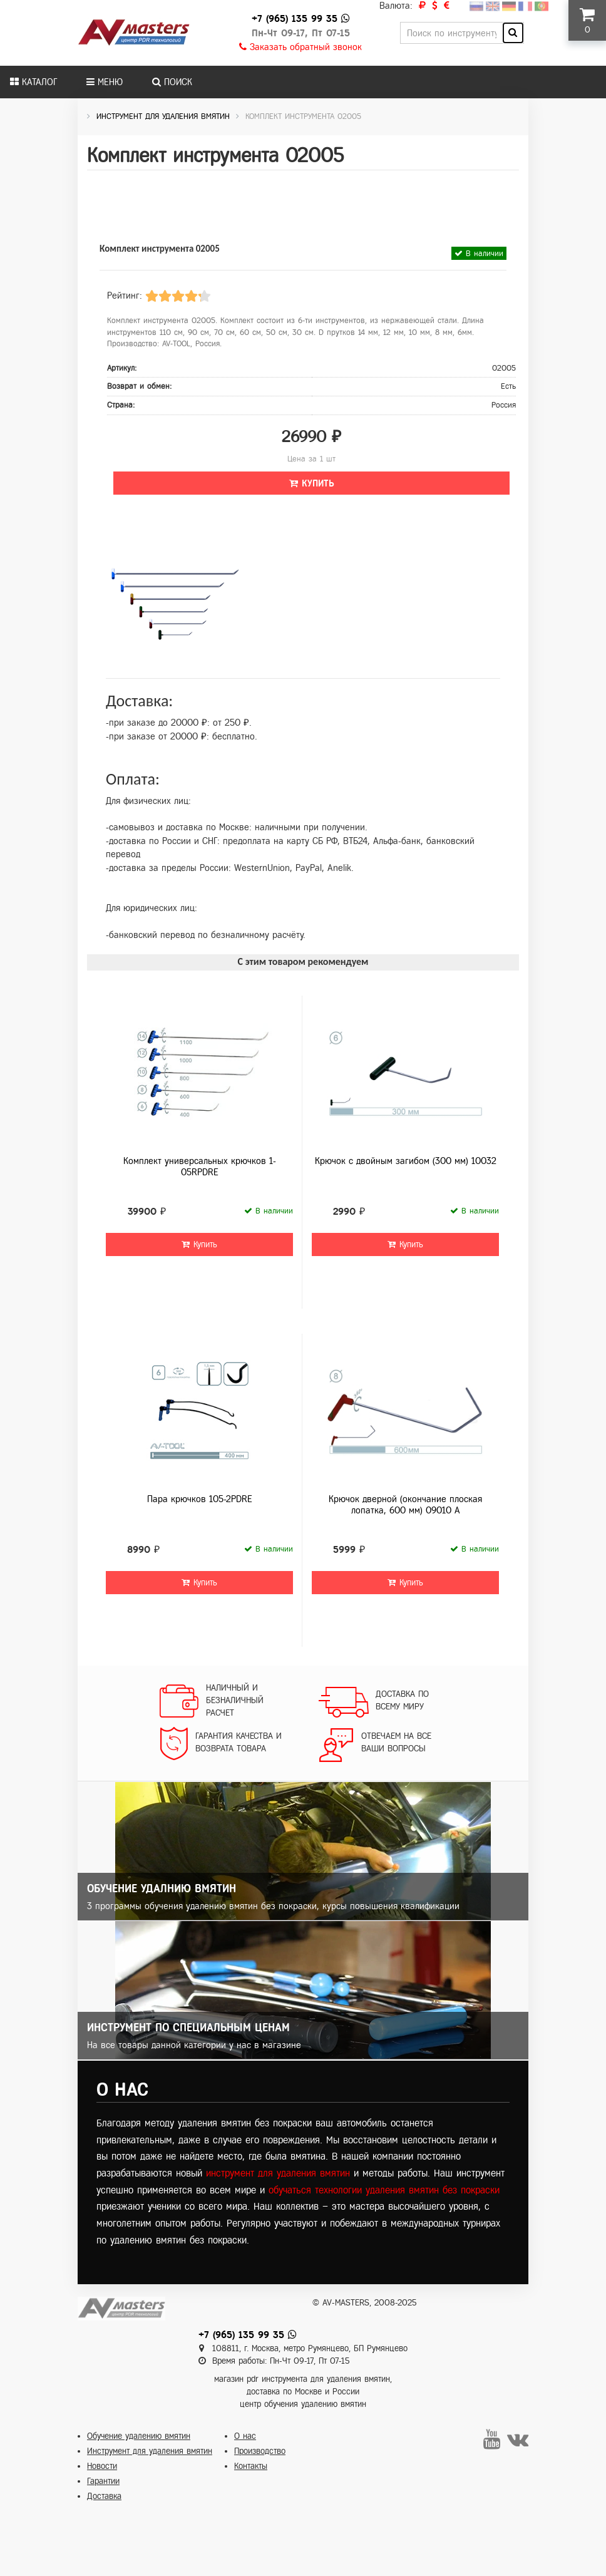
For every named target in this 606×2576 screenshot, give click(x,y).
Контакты (250, 2466)
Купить (311, 483)
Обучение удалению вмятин (138, 2436)
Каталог (33, 82)
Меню (104, 82)
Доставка (104, 2496)
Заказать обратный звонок (300, 47)
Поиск (172, 82)
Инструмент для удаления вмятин (149, 2451)
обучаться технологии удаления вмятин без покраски (384, 2190)
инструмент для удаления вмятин (278, 2173)
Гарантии (103, 2481)
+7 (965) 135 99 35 (294, 18)
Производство (259, 2451)
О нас (245, 2436)
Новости (102, 2466)
